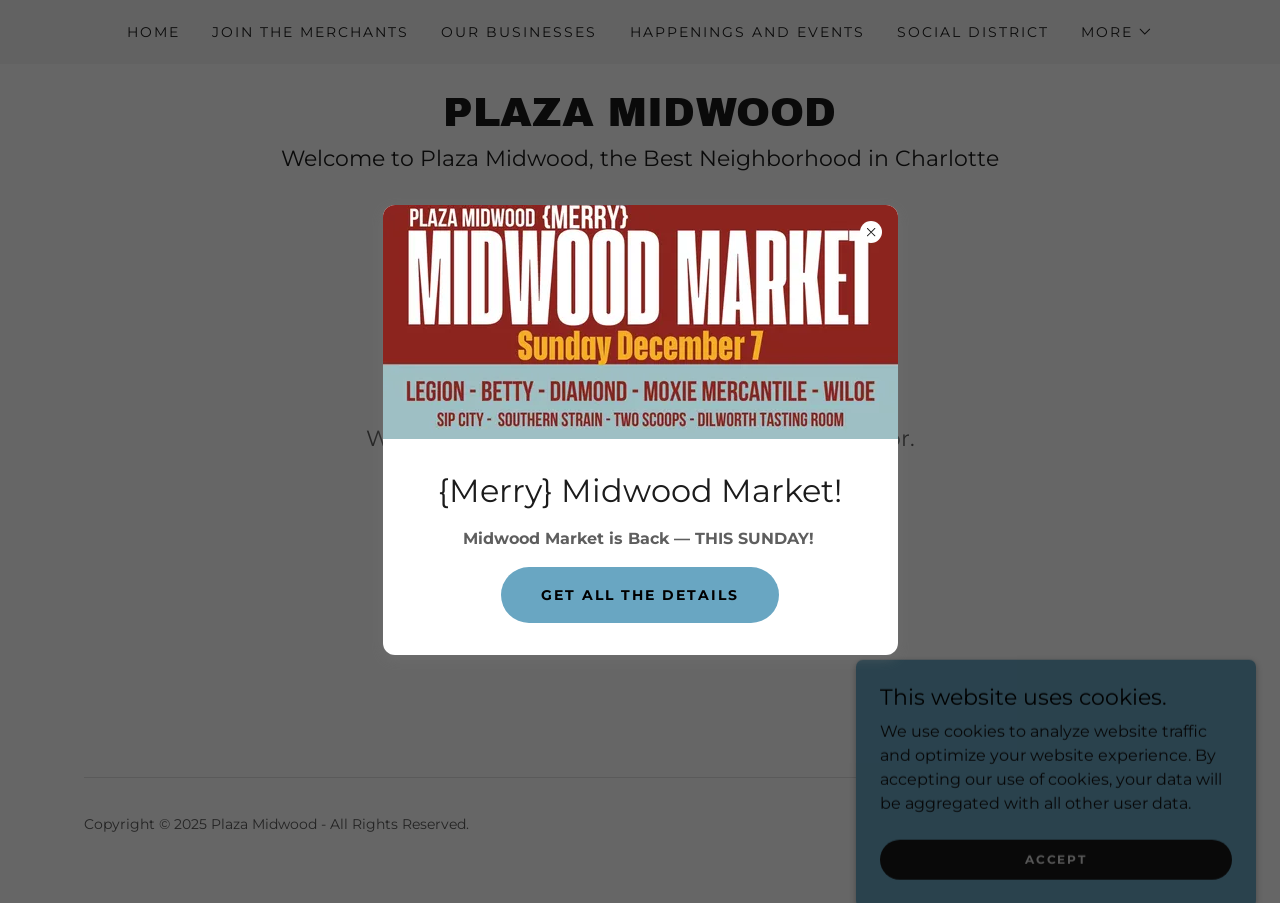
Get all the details (640, 595)
